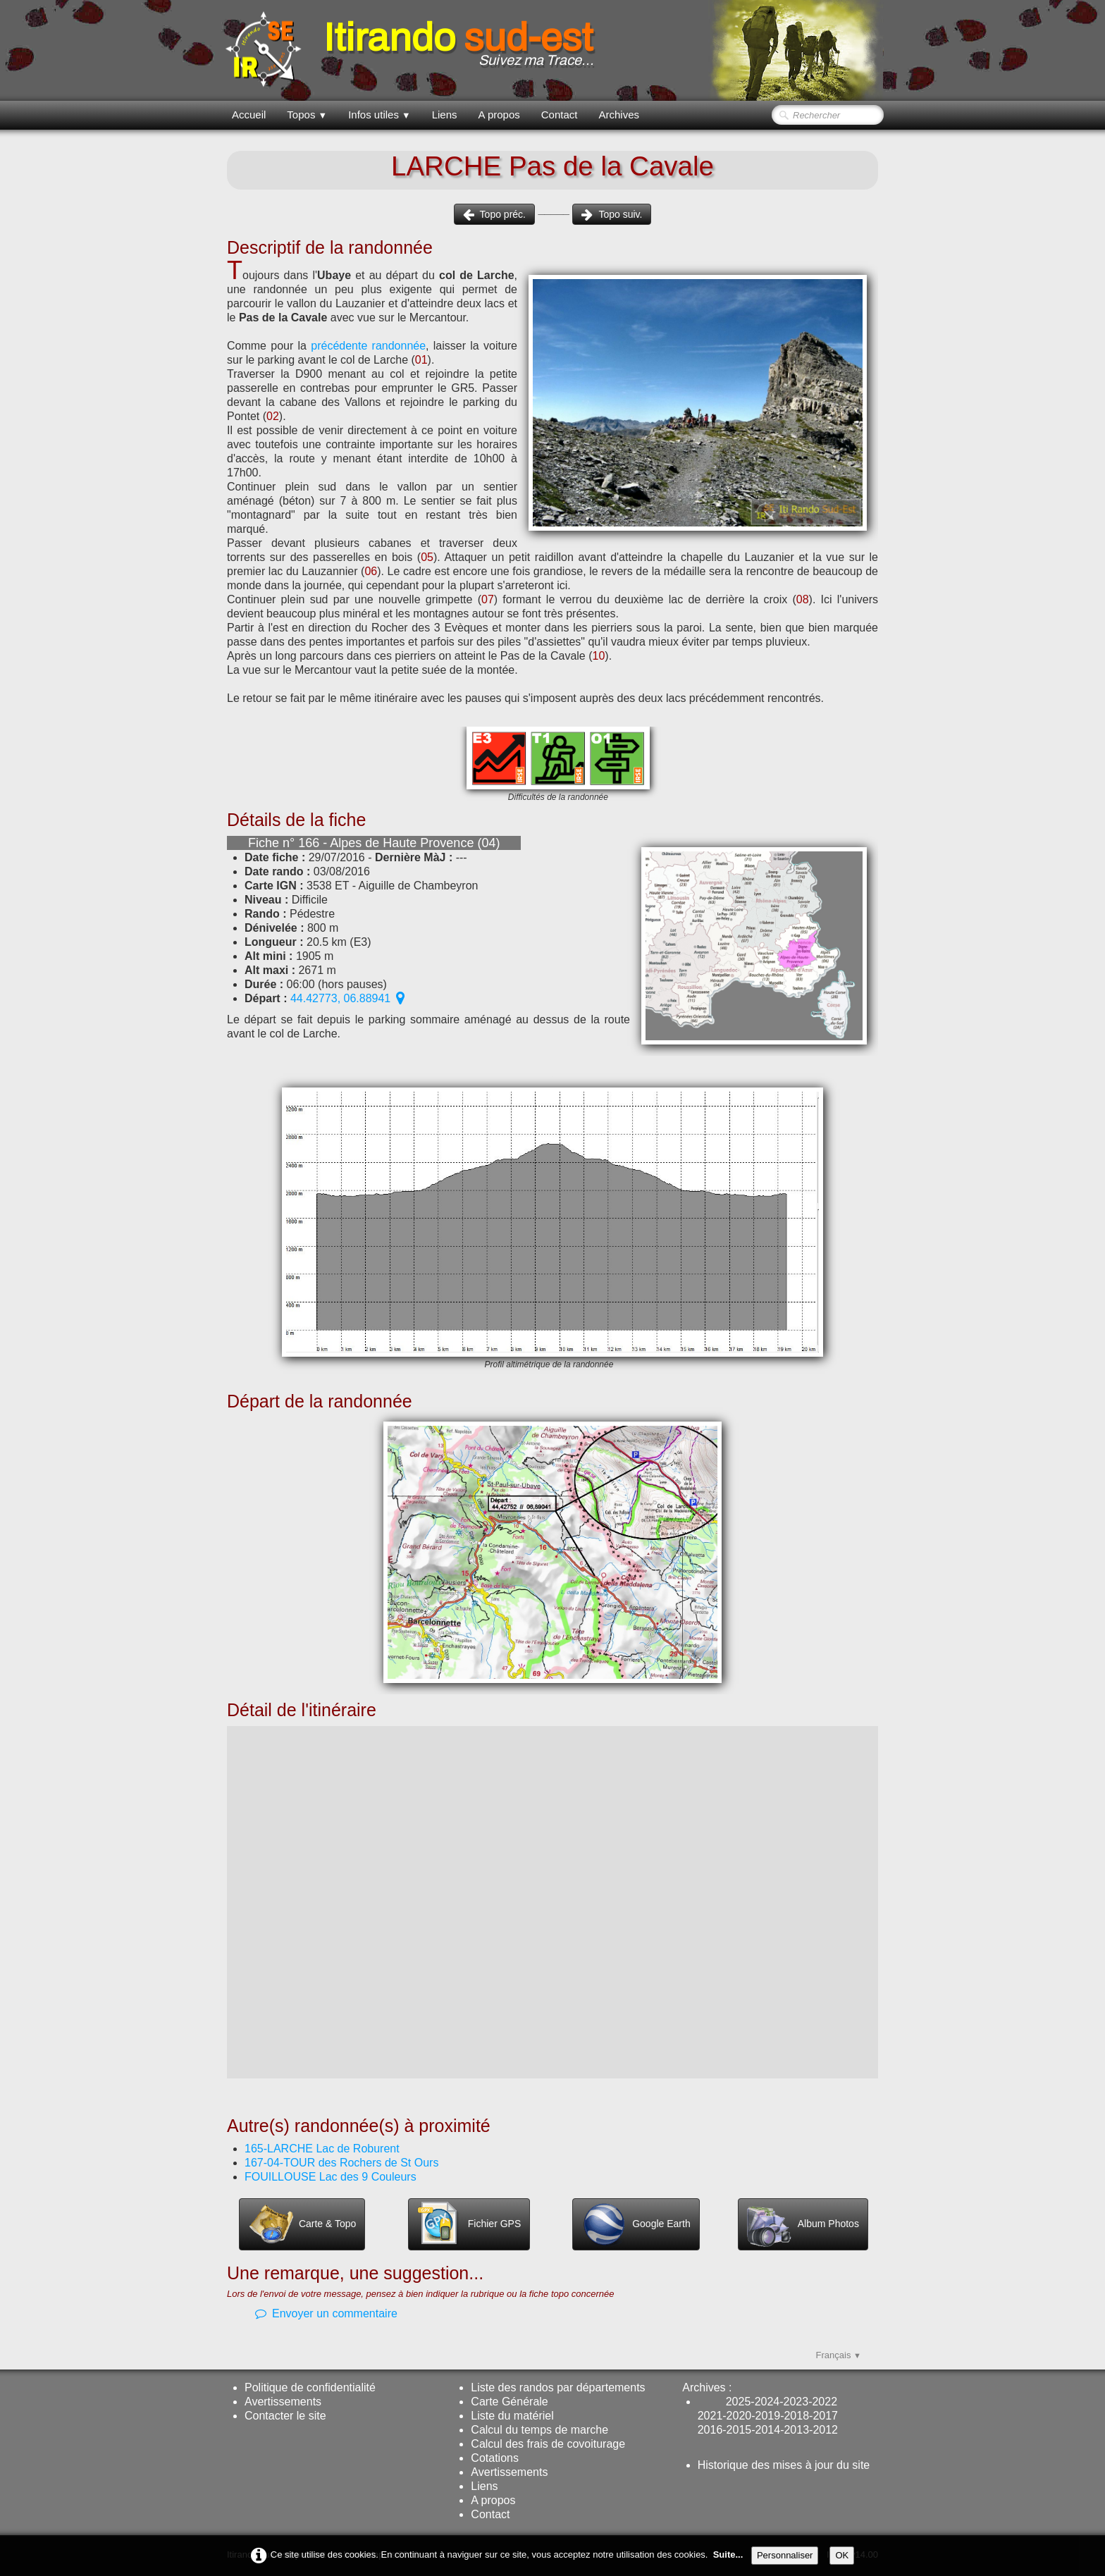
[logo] (413, 49)
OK (841, 2555)
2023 (796, 2402)
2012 (825, 2430)
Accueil (249, 115)
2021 (710, 2416)
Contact (559, 115)
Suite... (728, 2554)
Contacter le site (285, 2416)
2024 (767, 2402)
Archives (618, 115)
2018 (796, 2416)
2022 (824, 2402)
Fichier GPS (469, 2224)
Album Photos (803, 2224)
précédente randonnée (368, 346)
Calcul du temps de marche (539, 2430)
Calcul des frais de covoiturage (548, 2444)
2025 (738, 2402)
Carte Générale (509, 2402)
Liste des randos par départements (558, 2387)
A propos (499, 115)
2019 (768, 2416)
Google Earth (636, 2224)
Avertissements (283, 2402)
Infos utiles (379, 115)
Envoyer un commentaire (326, 2313)
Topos (307, 115)
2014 (768, 2430)
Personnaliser (785, 2555)
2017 (825, 2416)
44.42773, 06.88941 (347, 998)
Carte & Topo (302, 2224)
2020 (739, 2416)
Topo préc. (494, 214)
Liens (444, 115)
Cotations (495, 2458)
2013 (796, 2430)
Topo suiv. (611, 214)
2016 (710, 2430)
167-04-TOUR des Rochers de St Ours (341, 2163)
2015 (739, 2430)
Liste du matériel (512, 2416)
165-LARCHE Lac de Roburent (322, 2149)
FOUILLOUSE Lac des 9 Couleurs (330, 2177)
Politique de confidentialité (310, 2387)
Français (838, 2355)
